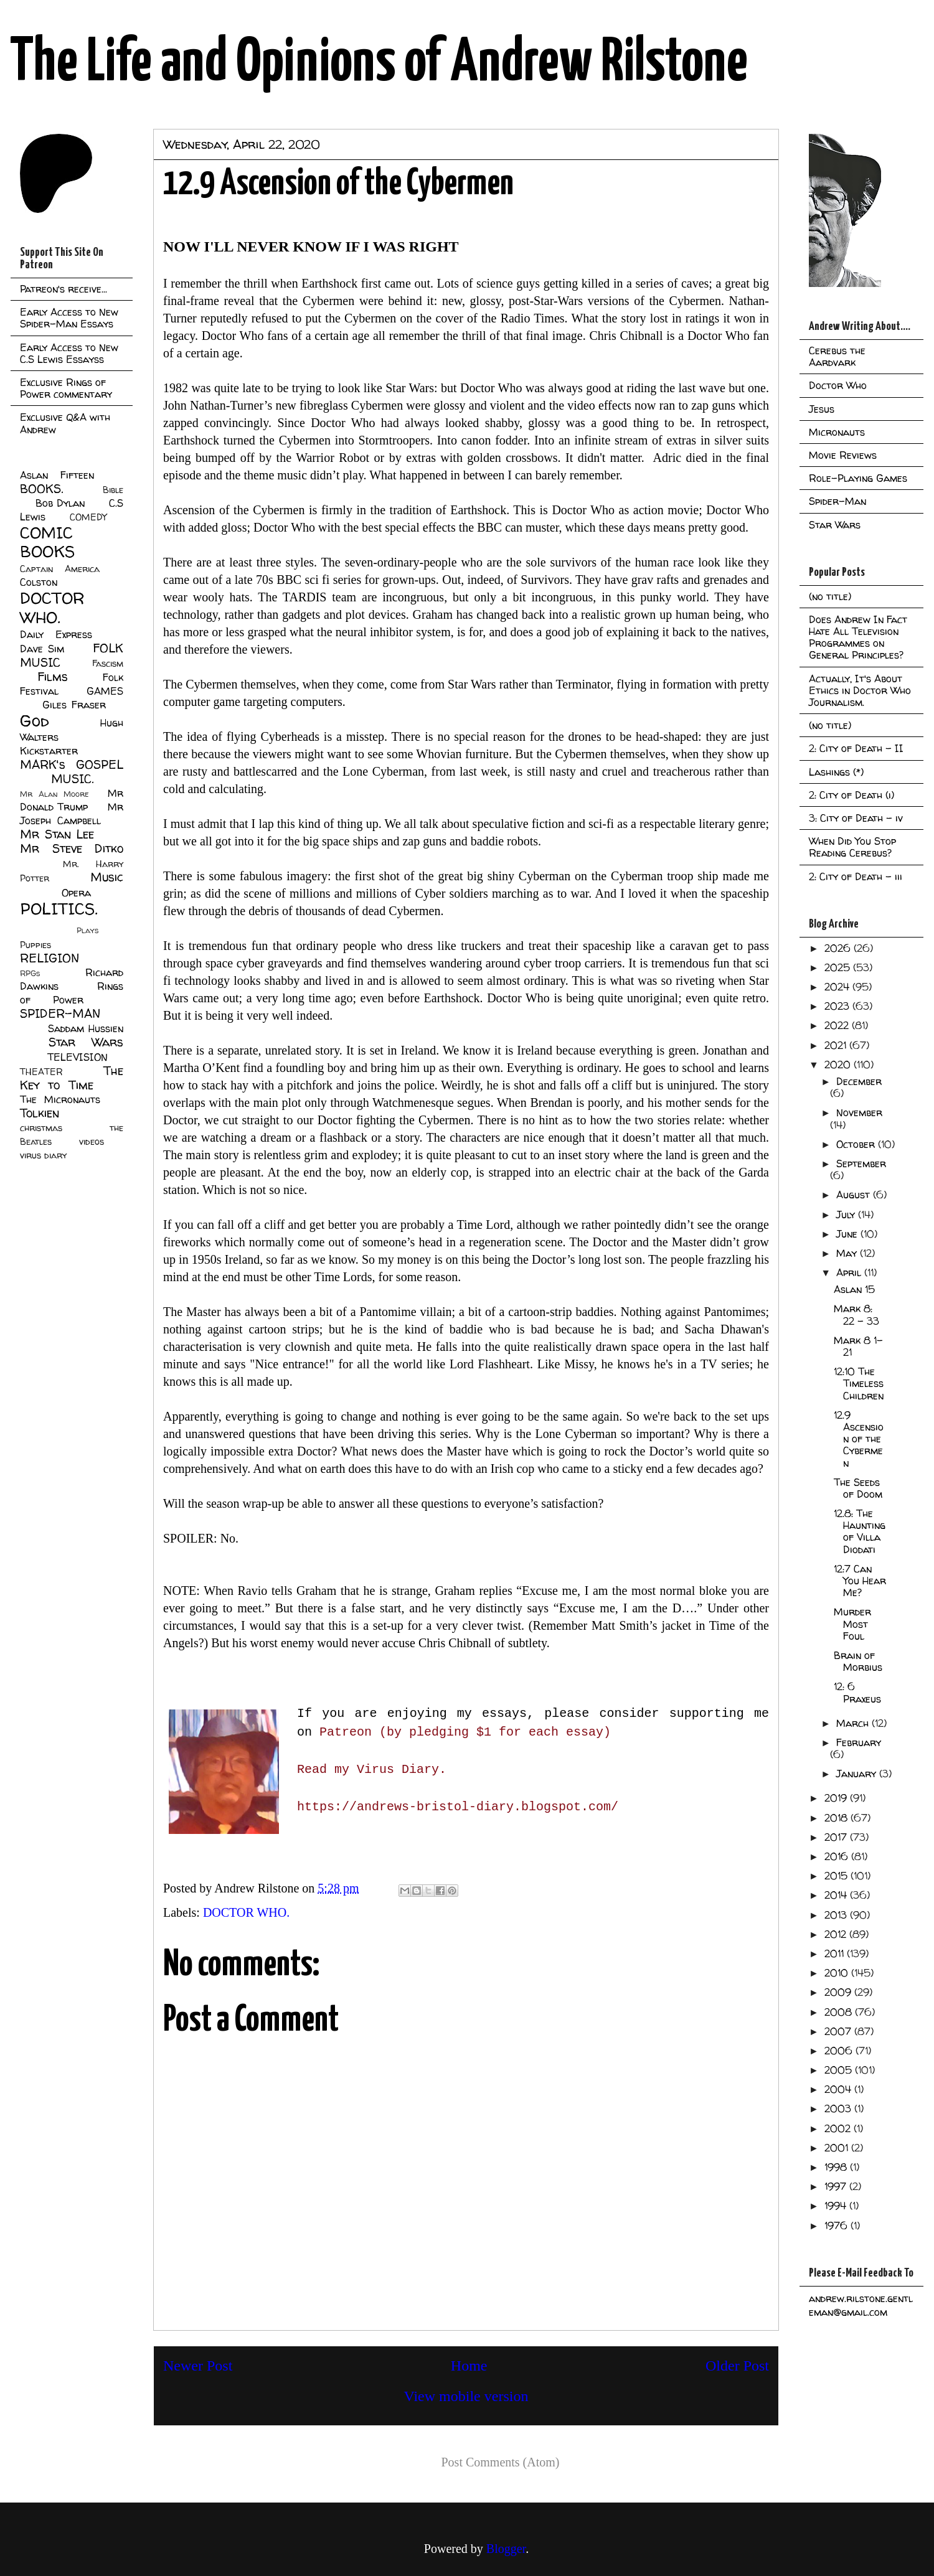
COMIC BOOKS (47, 542)
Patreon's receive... (63, 289)
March (854, 1723)
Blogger (506, 2548)
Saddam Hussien (85, 1028)
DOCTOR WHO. (246, 1912)
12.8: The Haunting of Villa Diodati (859, 1531)
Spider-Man (837, 501)
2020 (839, 1064)
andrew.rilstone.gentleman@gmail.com (861, 2305)
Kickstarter (49, 751)
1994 (836, 2205)
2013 (837, 1915)
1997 (836, 2186)
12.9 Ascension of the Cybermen (859, 1439)
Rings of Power (71, 993)
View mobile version (466, 2396)
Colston (38, 582)
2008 (839, 2012)
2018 (837, 1818)
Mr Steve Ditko (71, 848)
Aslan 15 (854, 1289)
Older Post (737, 2365)
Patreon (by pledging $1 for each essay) (465, 1732)
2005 (839, 2070)
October (857, 1144)
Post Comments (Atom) (500, 2462)
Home (469, 2365)
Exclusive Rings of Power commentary (66, 388)
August (854, 1194)
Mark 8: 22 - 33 (856, 1314)
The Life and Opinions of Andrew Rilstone (379, 63)
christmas (41, 1128)
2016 (837, 1856)
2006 (840, 2050)
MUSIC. (72, 779)
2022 (838, 1025)
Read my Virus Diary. (371, 1769)
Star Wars (86, 1042)
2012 (836, 1934)
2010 (837, 1973)
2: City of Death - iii (855, 876)
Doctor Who (838, 385)
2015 (837, 1876)
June (848, 1234)
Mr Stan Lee (57, 834)
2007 (839, 2031)
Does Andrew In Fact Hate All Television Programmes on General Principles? (858, 637)
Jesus (821, 409)
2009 (839, 1992)
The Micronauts (60, 1099)
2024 (838, 987)
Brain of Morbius (858, 1661)
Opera (76, 893)
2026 (839, 948)
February (858, 1742)
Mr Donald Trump (71, 800)
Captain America (60, 569)
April (850, 1272)
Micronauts (837, 432)
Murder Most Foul (852, 1623)
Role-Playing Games (858, 478)
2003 (839, 2108)
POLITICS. (59, 908)
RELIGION (49, 958)
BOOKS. (41, 489)
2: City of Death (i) (851, 795)
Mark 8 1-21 (858, 1346)
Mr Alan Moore (54, 794)
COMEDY (88, 517)
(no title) (830, 596)
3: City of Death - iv (856, 818)
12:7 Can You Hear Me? (860, 1580)
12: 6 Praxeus (857, 1692)
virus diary (43, 1155)
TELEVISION (77, 1057)
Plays (87, 930)
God (34, 720)
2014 (837, 1895)
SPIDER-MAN (60, 1013)
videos (91, 1141)
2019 (837, 1798)
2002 (839, 2128)
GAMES (105, 691)
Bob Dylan (60, 503)
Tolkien (39, 1113)
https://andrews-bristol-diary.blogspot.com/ (457, 1807)
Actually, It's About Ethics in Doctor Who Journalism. (860, 690)
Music (106, 877)
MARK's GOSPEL (71, 764)
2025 (838, 967)
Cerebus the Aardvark (837, 356)
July (847, 1214)
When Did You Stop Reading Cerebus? (852, 847)
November (859, 1112)
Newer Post (197, 2365)
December (859, 1081)
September (861, 1163)
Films (52, 677)
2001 (837, 2148)
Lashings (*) (836, 772)
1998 (837, 2167)
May (848, 1253)
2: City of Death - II (856, 748)
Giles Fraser (73, 705)
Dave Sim (42, 649)
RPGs (30, 973)
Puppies (35, 945)
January (857, 1773)
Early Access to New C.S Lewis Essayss (69, 353)
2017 (837, 1837)
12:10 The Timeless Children (859, 1383)
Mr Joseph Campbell (71, 813)
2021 (836, 1045)
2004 (839, 2089)
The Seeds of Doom (858, 1488)
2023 (838, 1006)
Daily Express (56, 634)
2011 (835, 1953)
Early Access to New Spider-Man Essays (69, 318)
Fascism (107, 663)
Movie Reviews (843, 455)
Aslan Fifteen (57, 475)
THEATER (41, 1072)
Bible (113, 490)
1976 (837, 2225)
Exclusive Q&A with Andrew (65, 423)
